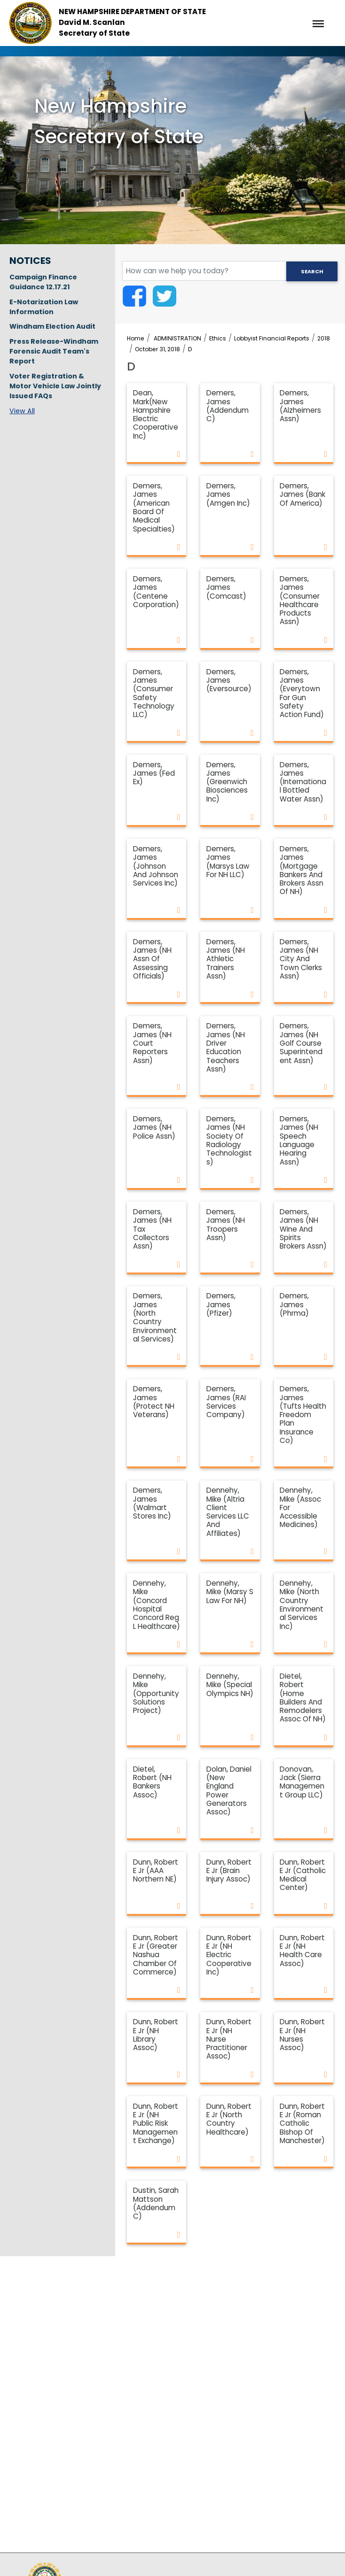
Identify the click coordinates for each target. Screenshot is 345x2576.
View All (22, 411)
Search (312, 271)
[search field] (230, 271)
